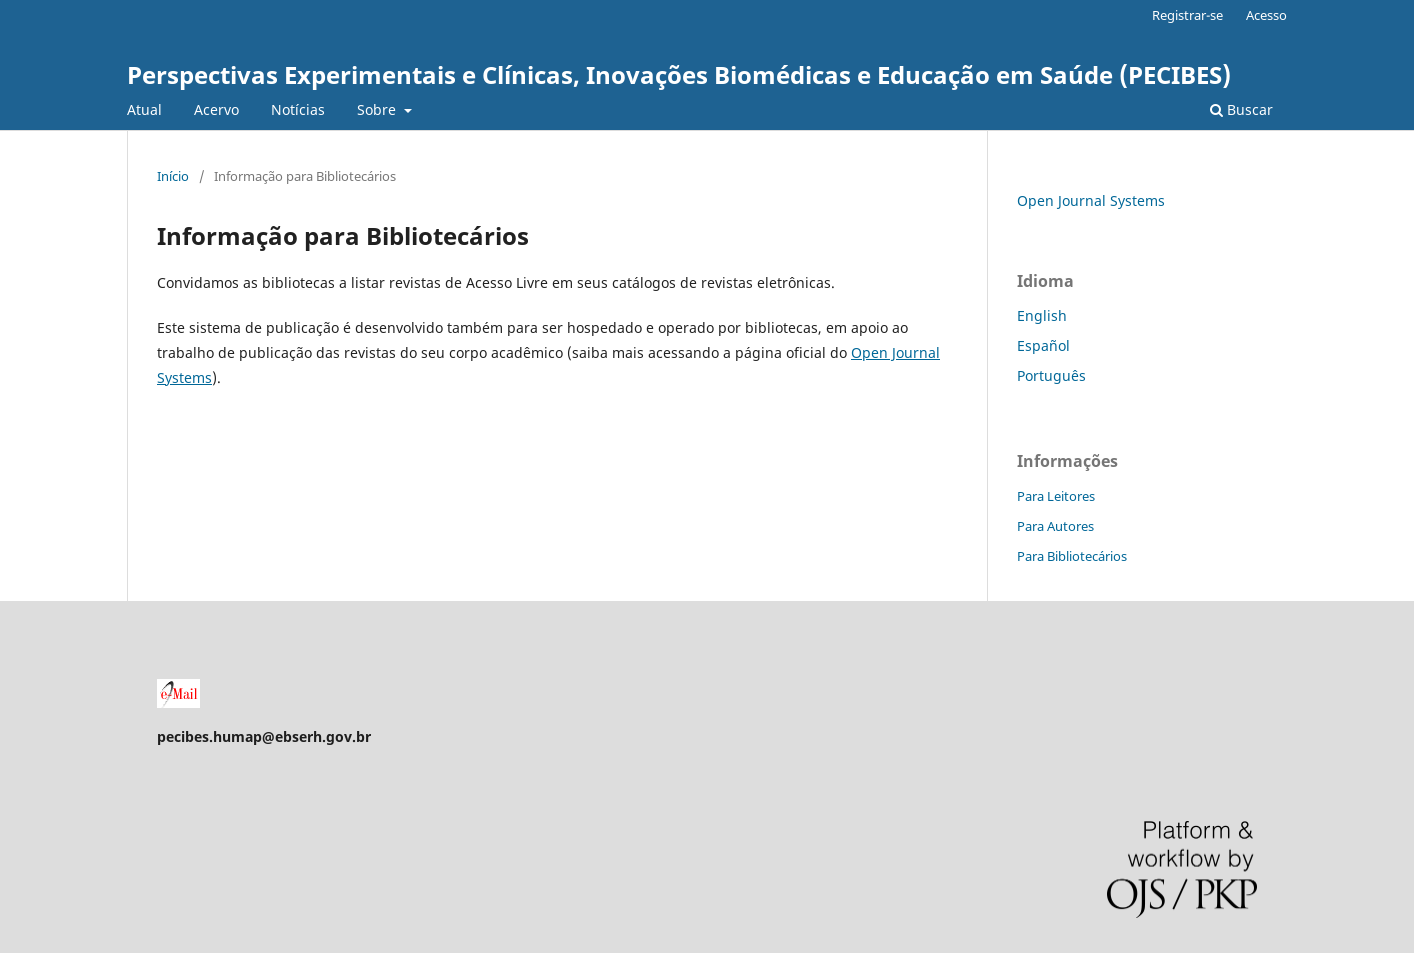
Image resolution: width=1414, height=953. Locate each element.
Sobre (378, 109)
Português (1051, 375)
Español (1043, 345)
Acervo (216, 109)
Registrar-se (1187, 15)
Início (173, 176)
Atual (144, 109)
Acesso (1266, 15)
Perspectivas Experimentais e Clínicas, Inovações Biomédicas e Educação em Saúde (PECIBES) (679, 74)
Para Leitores (1056, 496)
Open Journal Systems (1091, 200)
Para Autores (1055, 526)
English (1042, 315)
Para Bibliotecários (1072, 556)
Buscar (1241, 109)
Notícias (298, 109)
